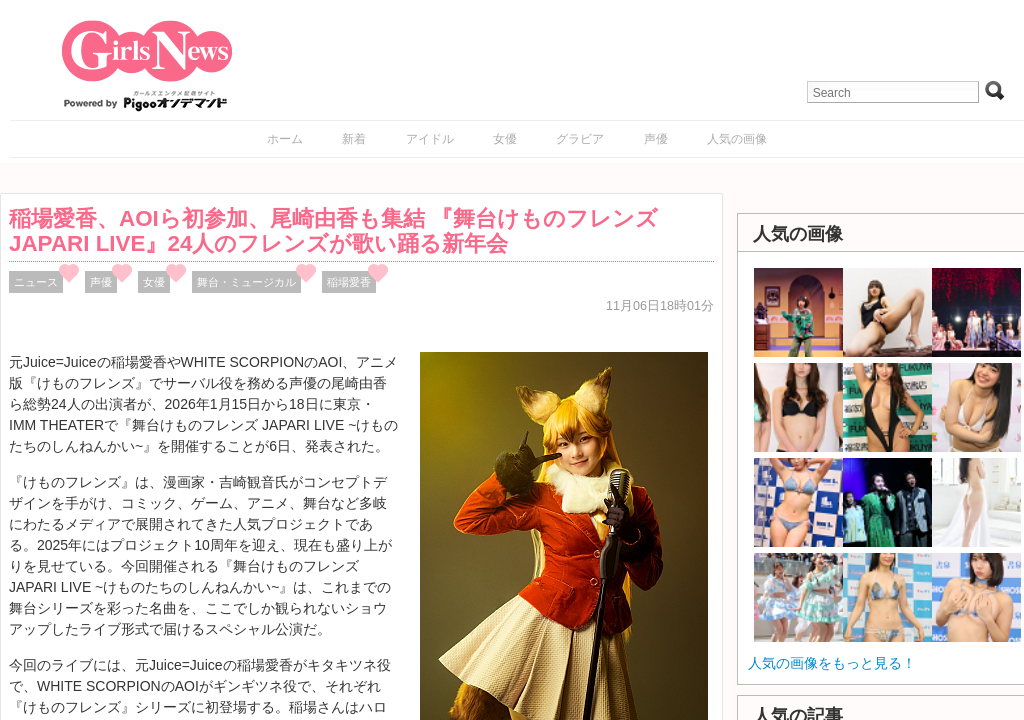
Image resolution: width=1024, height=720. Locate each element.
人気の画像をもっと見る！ (832, 663)
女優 (505, 139)
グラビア (580, 139)
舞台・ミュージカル (246, 282)
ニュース (36, 282)
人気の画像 (737, 139)
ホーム (285, 139)
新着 (354, 139)
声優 (656, 139)
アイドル (430, 139)
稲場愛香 (349, 282)
